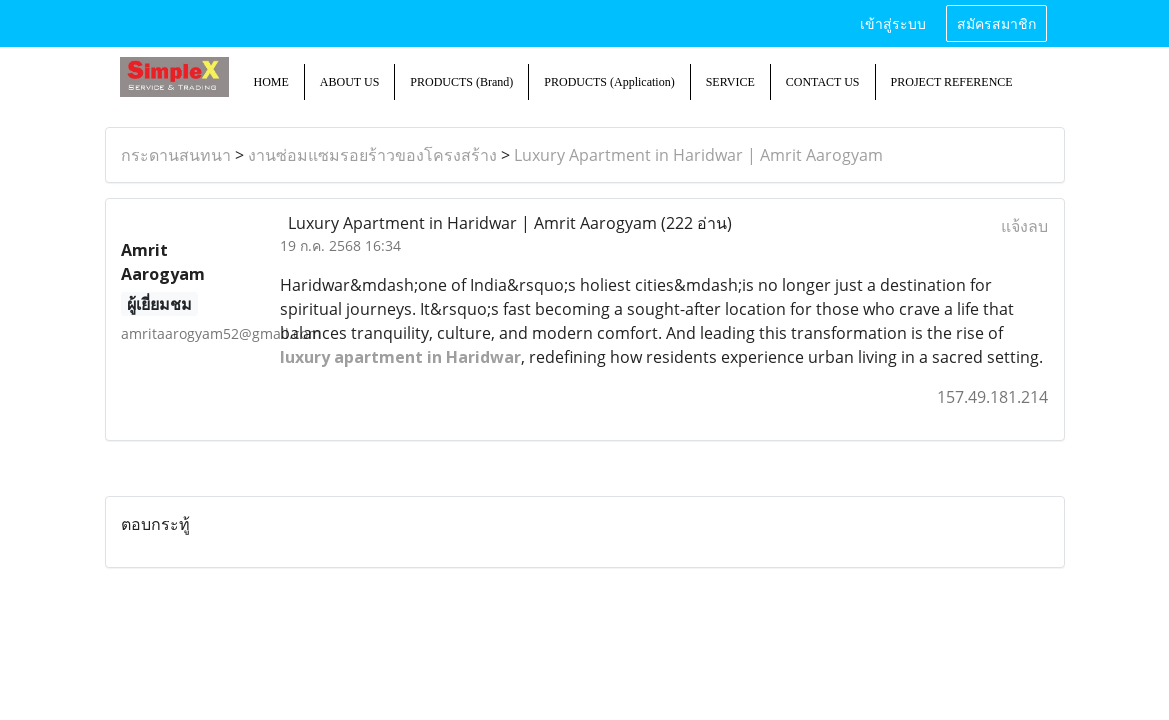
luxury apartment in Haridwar (400, 357)
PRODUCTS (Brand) (461, 82)
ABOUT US (349, 82)
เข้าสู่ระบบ (893, 22)
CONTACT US (823, 82)
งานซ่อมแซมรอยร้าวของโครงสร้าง (372, 155)
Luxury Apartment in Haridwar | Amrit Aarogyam (698, 155)
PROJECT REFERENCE (952, 82)
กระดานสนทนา (176, 155)
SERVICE (730, 82)
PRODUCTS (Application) (609, 82)
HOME (271, 82)
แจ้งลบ (1024, 226)
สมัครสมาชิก (996, 22)
